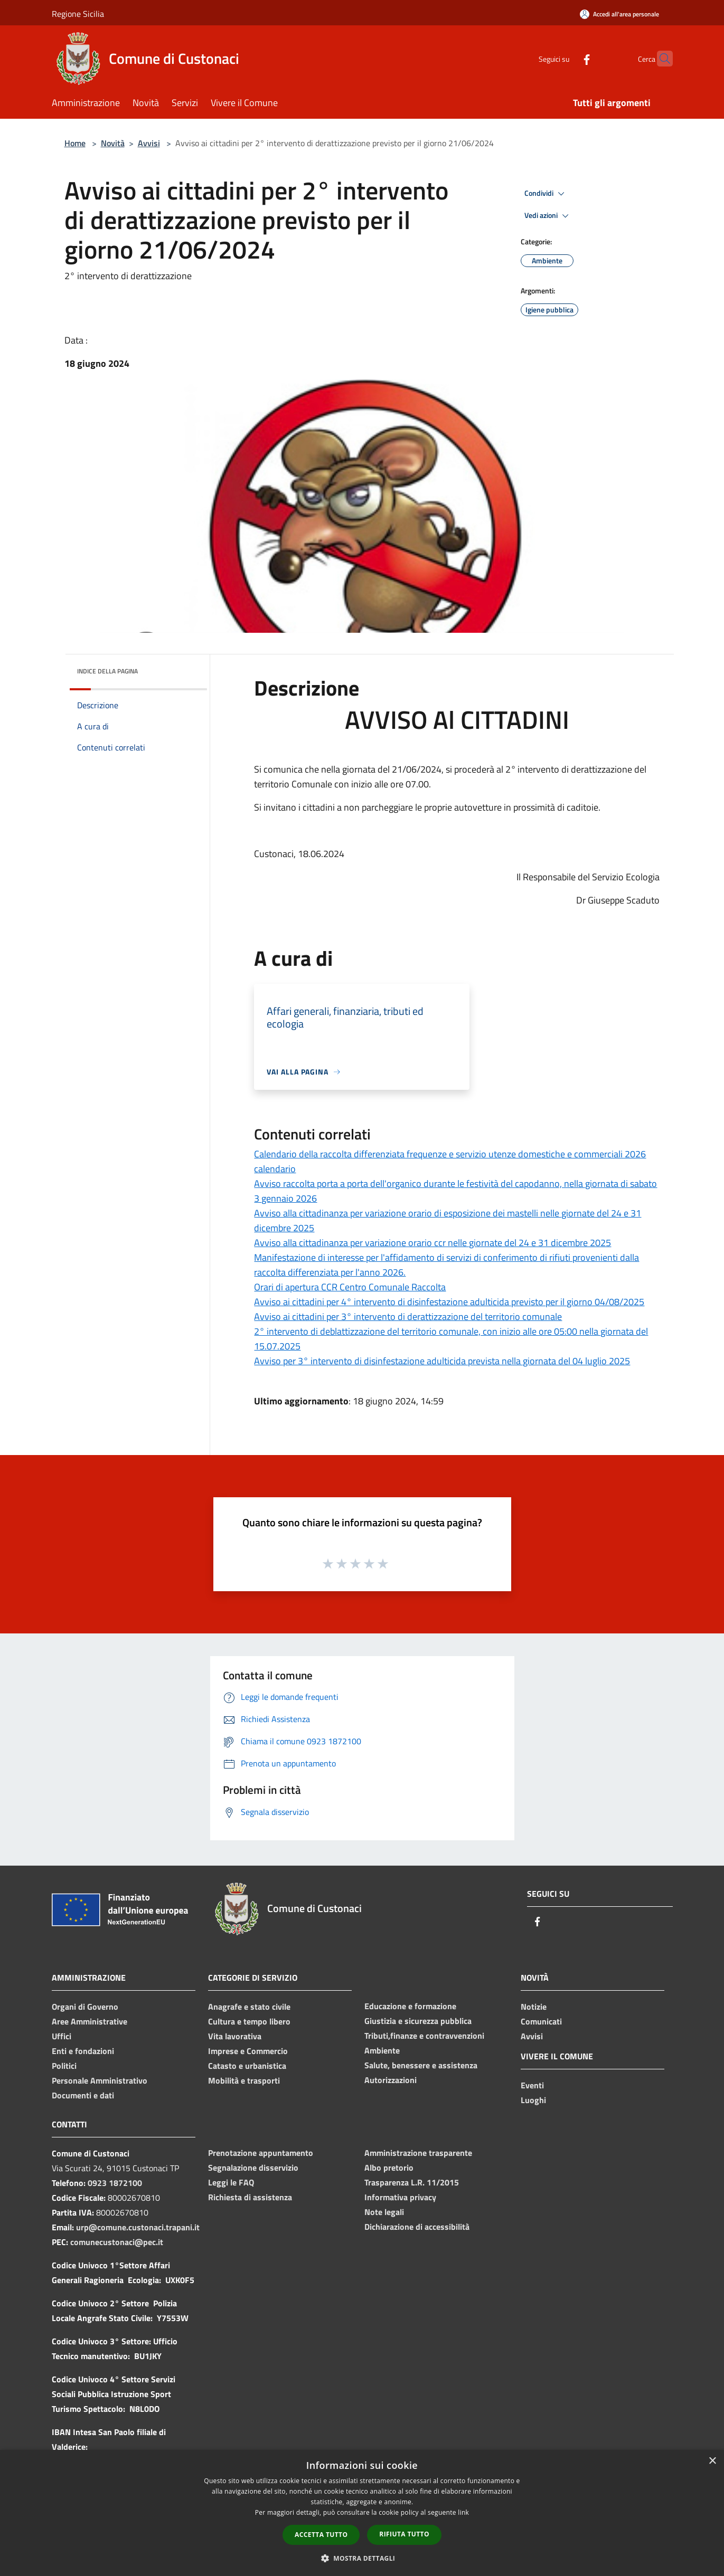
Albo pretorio (388, 2167)
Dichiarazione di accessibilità (416, 2226)
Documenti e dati (83, 2095)
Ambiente (382, 2050)
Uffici (61, 2036)
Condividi (546, 193)
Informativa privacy (400, 2197)
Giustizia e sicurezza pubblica (418, 2020)
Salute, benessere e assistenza (420, 2065)
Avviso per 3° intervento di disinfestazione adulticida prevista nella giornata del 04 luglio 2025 (442, 1361)
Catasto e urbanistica (247, 2065)
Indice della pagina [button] (107, 671)
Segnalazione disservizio (253, 2167)
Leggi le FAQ (231, 2182)
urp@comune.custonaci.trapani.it (138, 2227)
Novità (113, 143)
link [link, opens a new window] (463, 2512)
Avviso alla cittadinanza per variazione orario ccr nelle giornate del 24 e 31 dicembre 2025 (432, 1242)
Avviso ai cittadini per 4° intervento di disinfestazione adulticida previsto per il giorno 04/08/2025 (449, 1302)
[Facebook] (566, 58)
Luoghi (533, 2100)
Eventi (532, 2085)
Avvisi (149, 143)
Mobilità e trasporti (244, 2080)
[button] (362, 2558)
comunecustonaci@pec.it (116, 2242)
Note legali (384, 2212)
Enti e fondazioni (83, 2051)
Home (75, 143)
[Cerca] (660, 58)
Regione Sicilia (78, 13)
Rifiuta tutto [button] (404, 2534)
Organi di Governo (85, 2006)
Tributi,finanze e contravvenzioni (424, 2035)
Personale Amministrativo (99, 2080)
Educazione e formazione (410, 2006)
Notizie (534, 2006)
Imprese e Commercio (248, 2051)
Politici (64, 2065)
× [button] (712, 2461)
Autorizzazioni (390, 2080)
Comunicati (541, 2021)
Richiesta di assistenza (250, 2197)
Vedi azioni (548, 216)
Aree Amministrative (89, 2021)
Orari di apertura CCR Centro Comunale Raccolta (350, 1287)
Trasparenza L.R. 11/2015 (411, 2182)
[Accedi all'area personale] (619, 14)
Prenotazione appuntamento (260, 2152)
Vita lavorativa (234, 2036)
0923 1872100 (115, 2182)
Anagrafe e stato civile (249, 2006)
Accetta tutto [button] (321, 2534)
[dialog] (362, 2513)
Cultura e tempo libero (249, 2021)
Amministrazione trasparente (418, 2152)
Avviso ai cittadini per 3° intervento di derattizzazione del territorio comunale (408, 1316)
